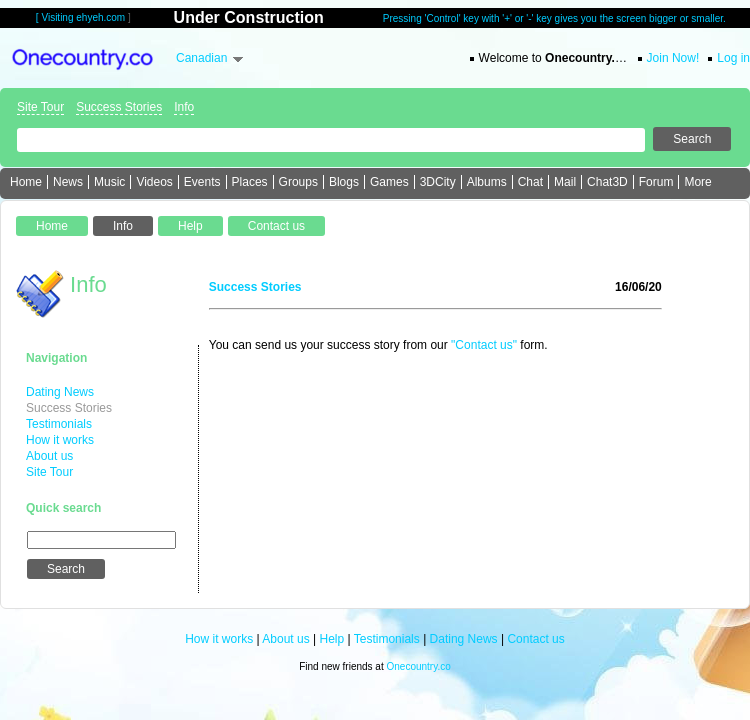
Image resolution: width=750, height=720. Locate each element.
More (697, 182)
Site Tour (40, 107)
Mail (565, 182)
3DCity (438, 182)
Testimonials (59, 424)
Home (26, 182)
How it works (60, 440)
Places (250, 182)
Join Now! (673, 58)
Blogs (344, 182)
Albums (487, 182)
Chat (530, 182)
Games (389, 182)
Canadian (201, 58)
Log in (733, 58)
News (68, 182)
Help (332, 639)
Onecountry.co (418, 666)
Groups (298, 182)
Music (109, 182)
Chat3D (607, 182)
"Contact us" (484, 345)
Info (184, 107)
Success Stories (119, 107)
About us (49, 456)
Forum (656, 182)
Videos (154, 182)
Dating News (60, 392)
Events (202, 182)
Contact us (535, 639)
